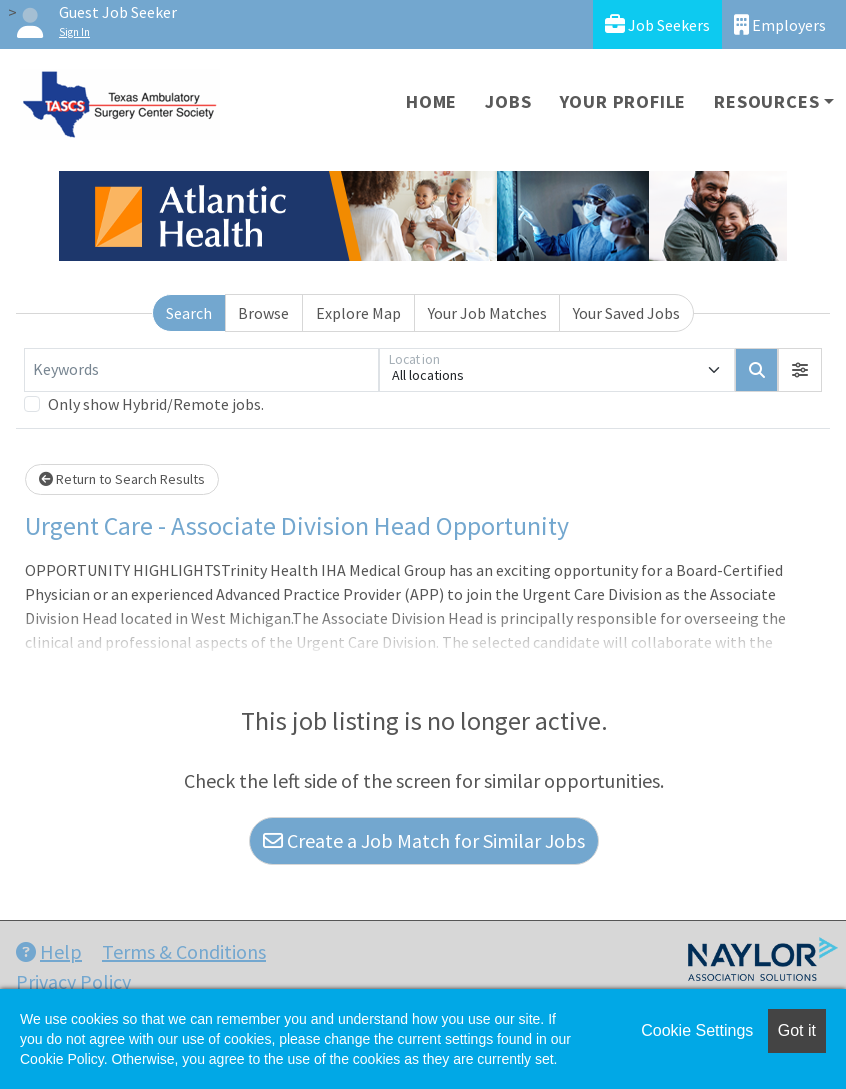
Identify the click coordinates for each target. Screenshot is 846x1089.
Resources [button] (766, 101)
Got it (797, 1030)
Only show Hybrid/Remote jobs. (156, 404)
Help (49, 951)
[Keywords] (201, 370)
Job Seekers (657, 24)
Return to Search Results (122, 479)
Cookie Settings (697, 1030)
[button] (800, 370)
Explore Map (358, 313)
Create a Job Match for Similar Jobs (424, 840)
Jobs (508, 101)
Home (431, 101)
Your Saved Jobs (626, 313)
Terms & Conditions (184, 951)
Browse (263, 313)
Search (189, 313)
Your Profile (623, 101)
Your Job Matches (487, 313)
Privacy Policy (73, 981)
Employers (780, 24)
